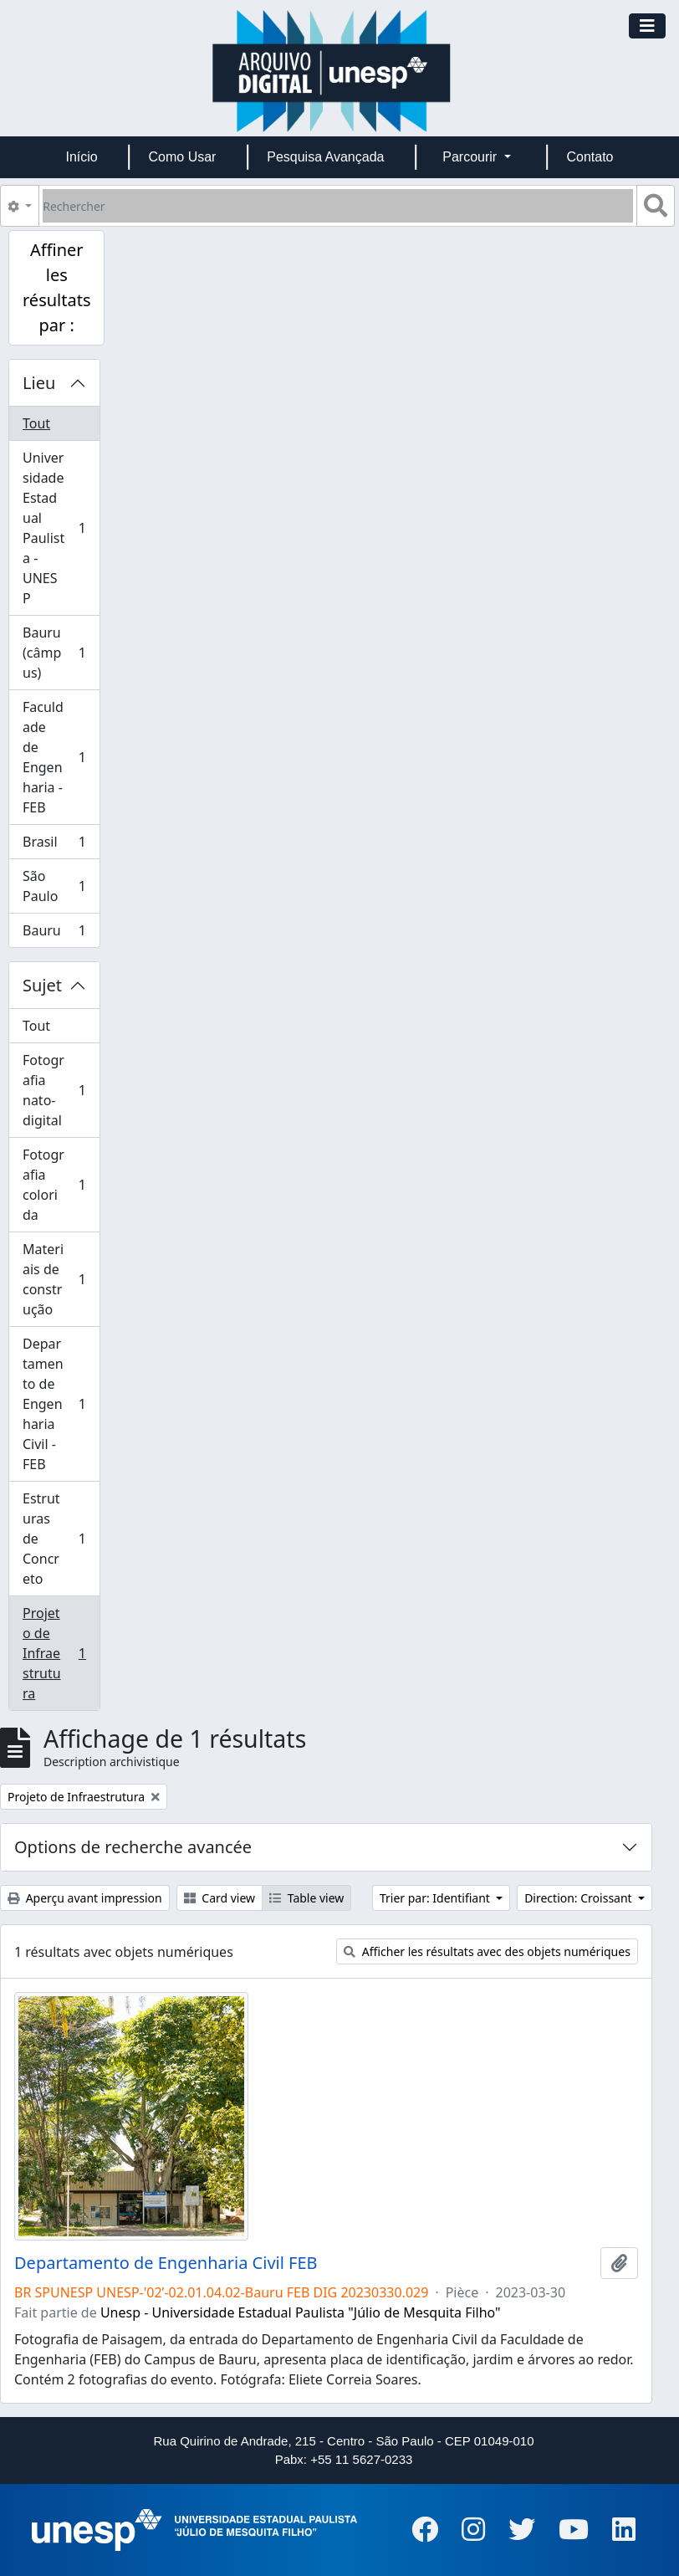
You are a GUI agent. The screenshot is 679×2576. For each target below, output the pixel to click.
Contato (589, 157)
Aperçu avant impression (85, 1898)
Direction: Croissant (579, 1898)
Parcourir (471, 157)
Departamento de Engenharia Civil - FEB (58, 1403)
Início (81, 157)
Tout (36, 423)
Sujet (42, 985)
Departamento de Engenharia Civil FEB (166, 2263)
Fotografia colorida (58, 1184)
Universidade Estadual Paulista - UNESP (58, 527)
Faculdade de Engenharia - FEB (58, 757)
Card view (219, 1898)
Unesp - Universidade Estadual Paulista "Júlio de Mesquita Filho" (300, 2312)
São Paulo (58, 886)
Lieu (39, 382)
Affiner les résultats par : (56, 287)
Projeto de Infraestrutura (58, 1653)
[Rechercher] (337, 206)
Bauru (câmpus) (58, 652)
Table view (306, 1898)
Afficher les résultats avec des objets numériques (487, 1951)
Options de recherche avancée (133, 1847)
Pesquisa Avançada (325, 157)
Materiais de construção (58, 1279)
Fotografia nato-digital (58, 1090)
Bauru (58, 933)
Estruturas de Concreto (58, 1538)
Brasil (58, 845)
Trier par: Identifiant (436, 1898)
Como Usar (183, 157)
